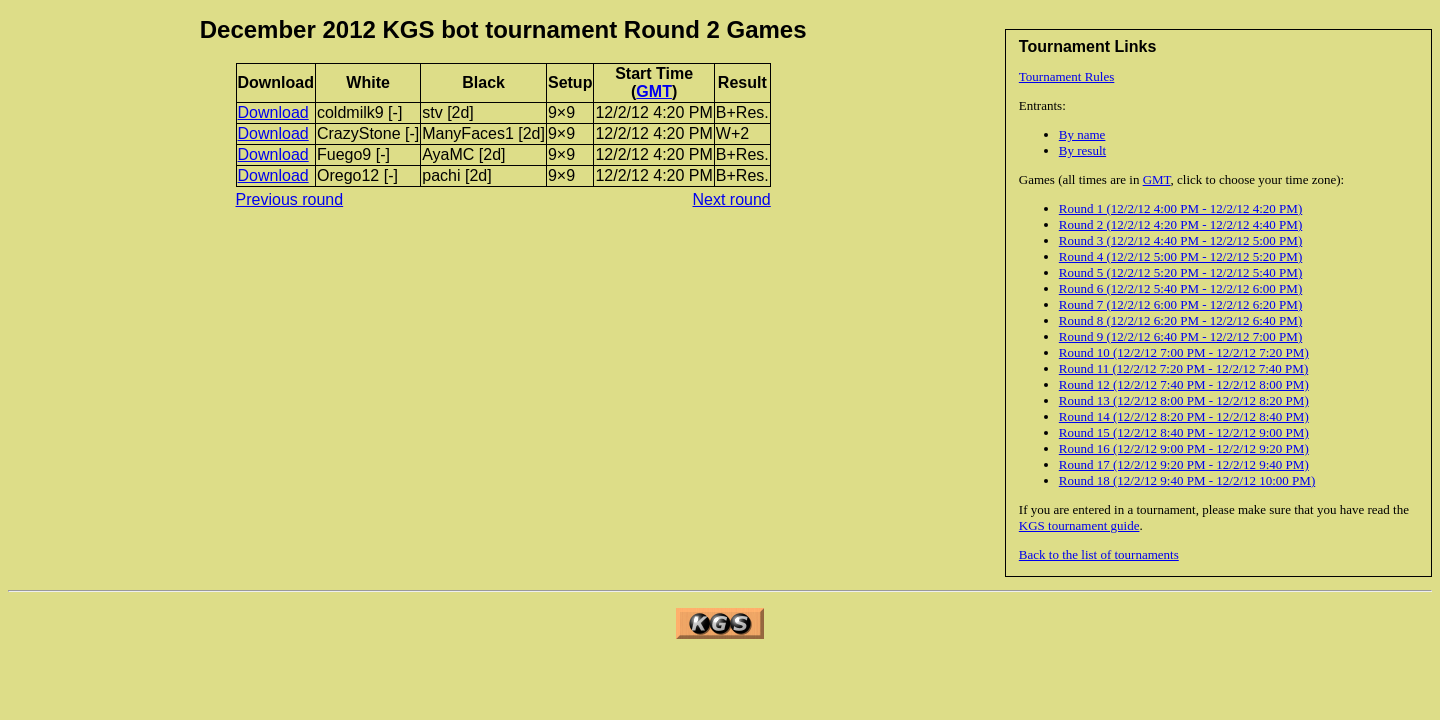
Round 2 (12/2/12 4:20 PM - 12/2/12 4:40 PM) (1180, 224)
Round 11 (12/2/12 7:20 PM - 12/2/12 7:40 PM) (1183, 368)
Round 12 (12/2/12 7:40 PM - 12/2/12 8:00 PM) (1184, 384)
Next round (732, 199)
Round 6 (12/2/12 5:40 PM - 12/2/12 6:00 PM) (1180, 288)
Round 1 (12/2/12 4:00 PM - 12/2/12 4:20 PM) (1180, 208)
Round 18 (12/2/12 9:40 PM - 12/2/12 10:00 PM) (1187, 480)
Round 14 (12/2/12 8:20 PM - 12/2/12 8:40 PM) (1184, 416)
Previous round (290, 199)
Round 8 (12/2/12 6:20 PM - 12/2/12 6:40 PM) (1180, 320)
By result (1082, 150)
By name (1082, 134)
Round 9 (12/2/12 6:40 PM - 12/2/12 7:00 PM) (1180, 336)
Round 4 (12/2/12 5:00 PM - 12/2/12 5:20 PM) (1180, 256)
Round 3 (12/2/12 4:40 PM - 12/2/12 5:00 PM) (1180, 240)
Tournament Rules (1067, 76)
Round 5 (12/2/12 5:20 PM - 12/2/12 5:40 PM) (1180, 272)
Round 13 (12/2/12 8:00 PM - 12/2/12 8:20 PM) (1184, 400)
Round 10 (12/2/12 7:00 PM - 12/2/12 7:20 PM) (1184, 352)
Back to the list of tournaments (1099, 554)
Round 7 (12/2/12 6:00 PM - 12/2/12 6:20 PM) (1180, 304)
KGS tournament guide (1079, 525)
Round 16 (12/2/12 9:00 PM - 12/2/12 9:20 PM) (1184, 448)
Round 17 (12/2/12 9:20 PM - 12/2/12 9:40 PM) (1184, 464)
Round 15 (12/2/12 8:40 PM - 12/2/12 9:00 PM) (1184, 432)
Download (273, 112)
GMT (1157, 179)
